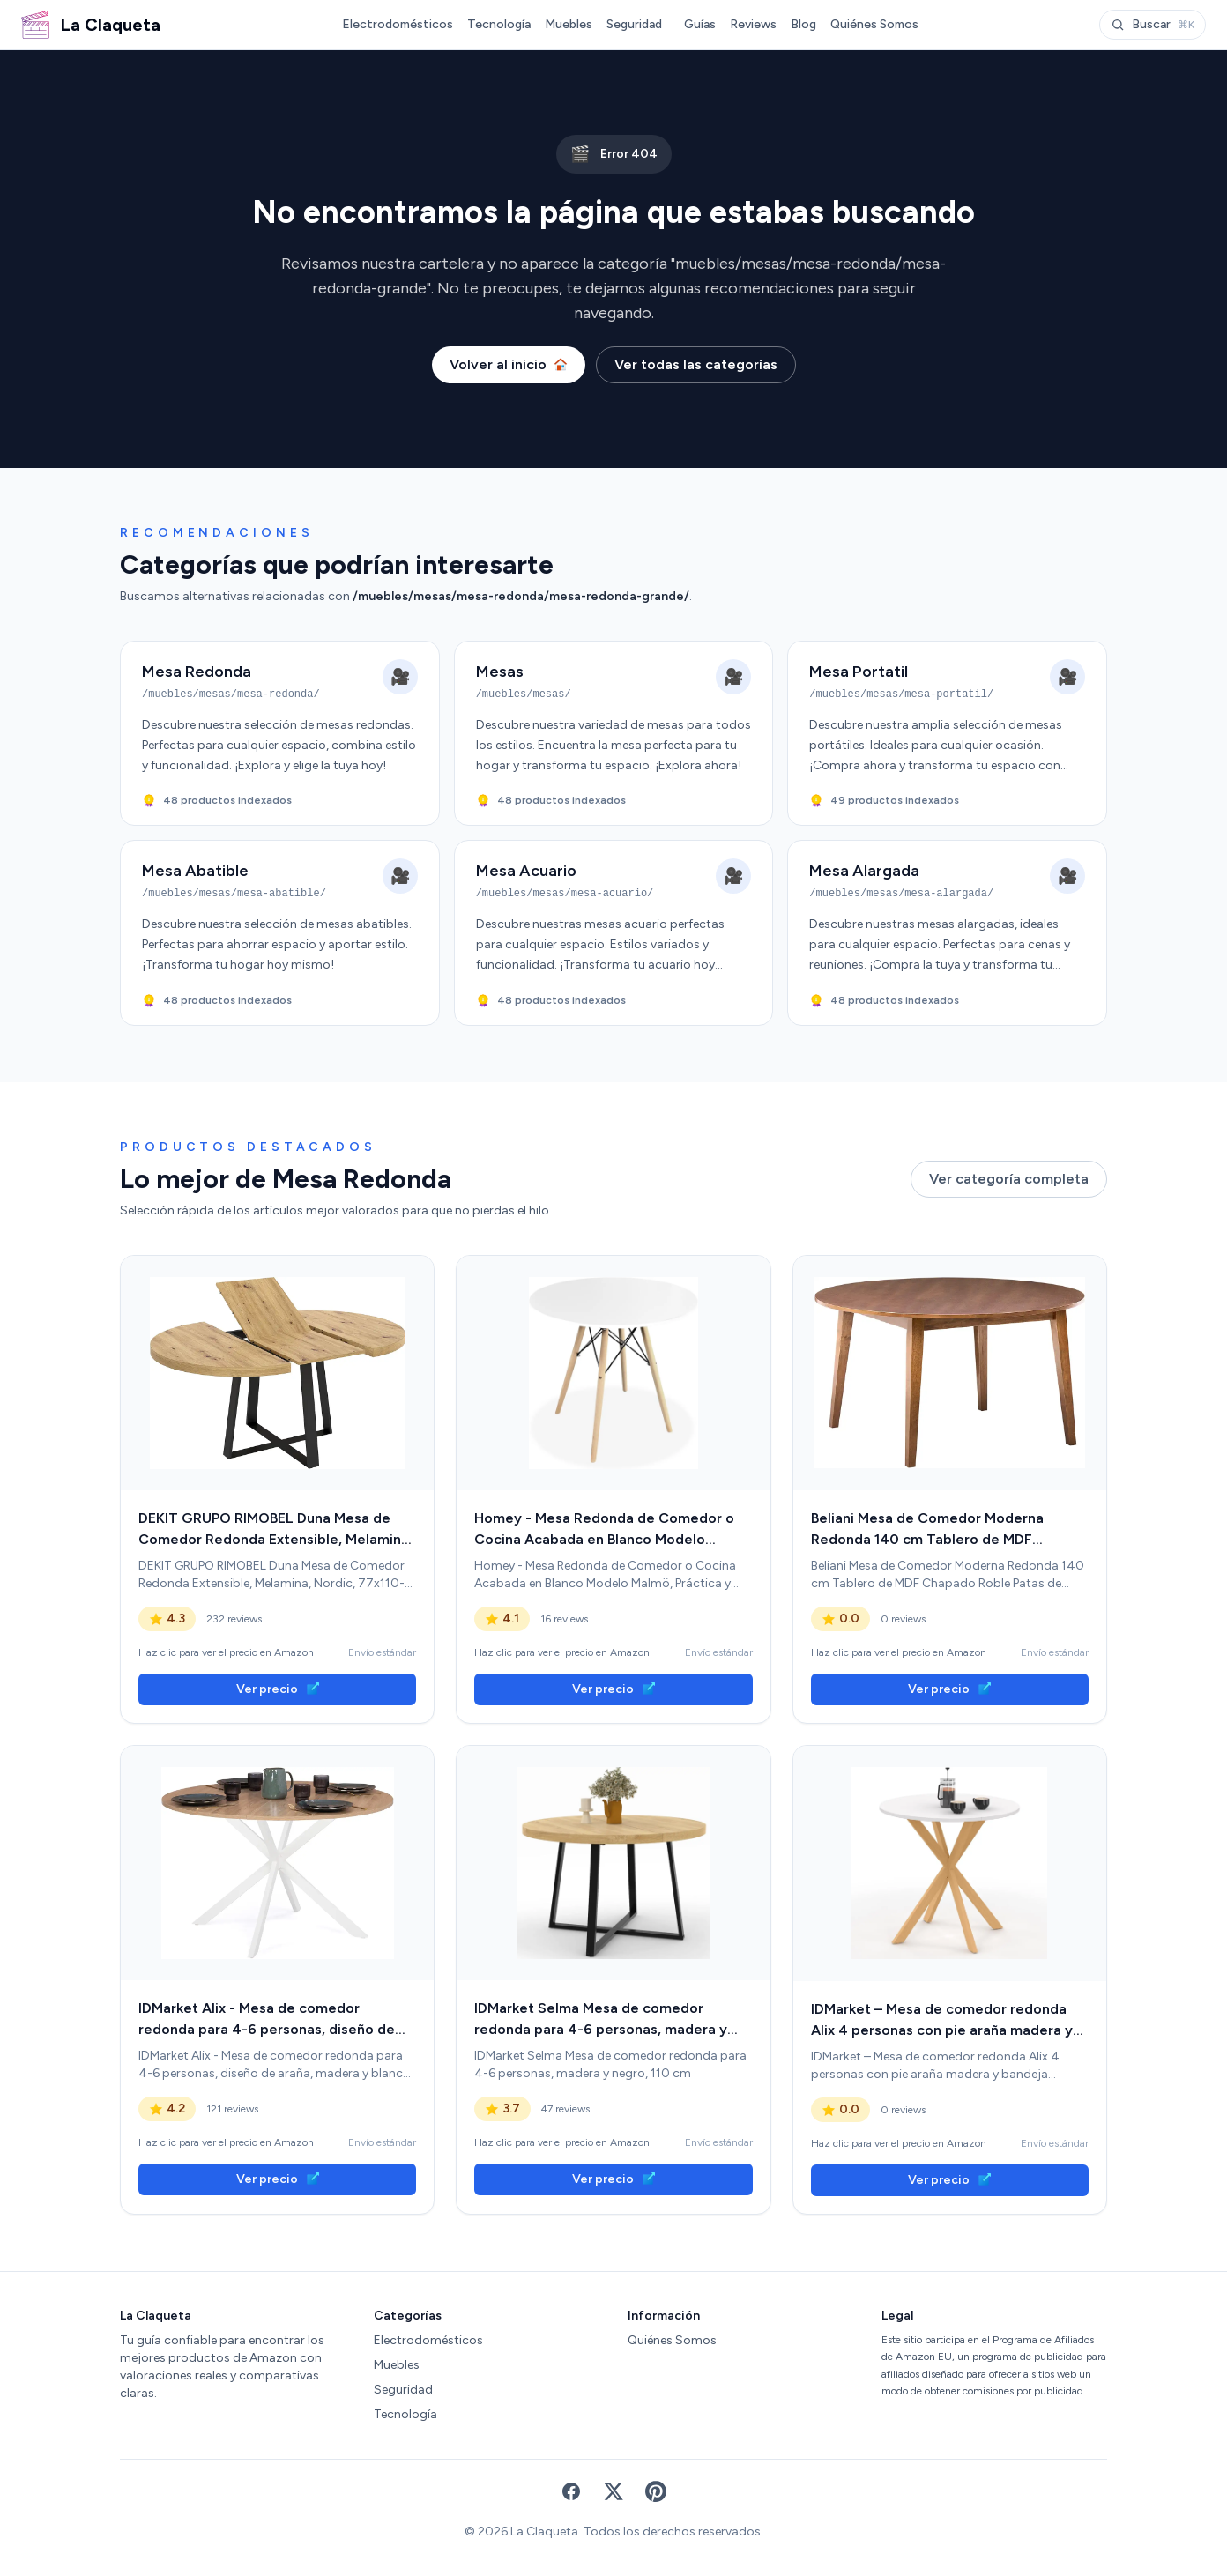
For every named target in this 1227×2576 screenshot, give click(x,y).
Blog (803, 24)
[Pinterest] (655, 2491)
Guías (700, 24)
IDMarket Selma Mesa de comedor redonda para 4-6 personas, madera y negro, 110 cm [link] (600, 2020)
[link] (277, 1373)
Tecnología (499, 24)
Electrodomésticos (397, 24)
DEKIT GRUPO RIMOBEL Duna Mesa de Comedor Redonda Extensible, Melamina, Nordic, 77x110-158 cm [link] (275, 1530)
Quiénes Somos (874, 24)
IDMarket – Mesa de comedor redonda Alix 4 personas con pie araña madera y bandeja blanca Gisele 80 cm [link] (942, 2021)
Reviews (753, 24)
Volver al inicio (509, 364)
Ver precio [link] (277, 1688)
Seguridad (634, 24)
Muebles (568, 24)
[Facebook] (571, 2491)
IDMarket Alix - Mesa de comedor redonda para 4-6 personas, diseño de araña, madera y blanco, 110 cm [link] (266, 2020)
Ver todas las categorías (695, 364)
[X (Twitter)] (613, 2491)
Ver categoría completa (1009, 1178)
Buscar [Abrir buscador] (1152, 24)
